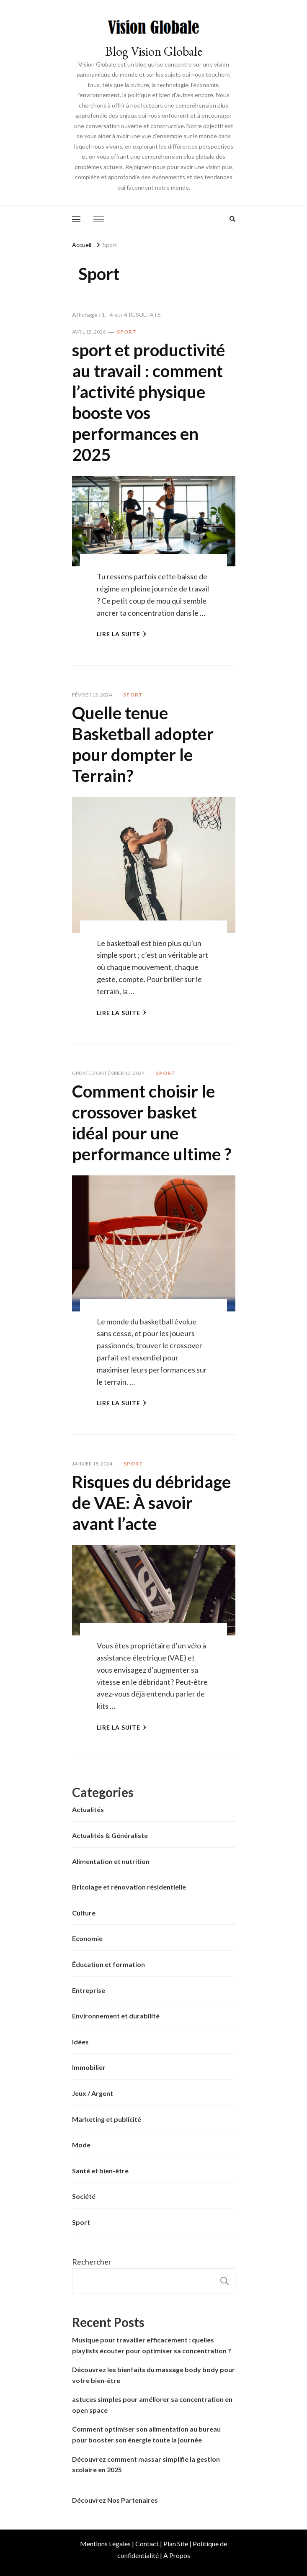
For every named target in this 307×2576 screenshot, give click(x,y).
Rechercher (91, 2261)
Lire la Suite (122, 634)
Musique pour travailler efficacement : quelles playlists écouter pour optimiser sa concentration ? (151, 2345)
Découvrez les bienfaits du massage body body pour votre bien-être (153, 2374)
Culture (83, 1913)
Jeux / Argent (92, 2093)
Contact (147, 2544)
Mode (81, 2145)
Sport (127, 332)
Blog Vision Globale (153, 51)
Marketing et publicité (106, 2119)
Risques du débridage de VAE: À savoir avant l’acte (151, 1503)
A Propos (176, 2555)
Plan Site (175, 2544)
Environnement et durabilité (116, 2016)
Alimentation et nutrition (111, 1861)
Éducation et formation (108, 1964)
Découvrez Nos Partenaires (115, 2500)
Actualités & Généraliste (110, 1835)
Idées (80, 2042)
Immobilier (89, 2067)
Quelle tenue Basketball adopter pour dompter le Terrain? (143, 744)
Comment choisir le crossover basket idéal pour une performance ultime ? (152, 1122)
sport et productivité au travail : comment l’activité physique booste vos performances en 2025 (148, 402)
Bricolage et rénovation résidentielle (129, 1887)
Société (83, 2196)
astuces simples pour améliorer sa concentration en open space (152, 2404)
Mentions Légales (105, 2544)
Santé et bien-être (100, 2171)
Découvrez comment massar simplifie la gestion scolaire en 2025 (146, 2464)
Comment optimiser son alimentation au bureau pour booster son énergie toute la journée (146, 2434)
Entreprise (88, 1990)
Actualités (88, 1809)
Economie (87, 1938)
